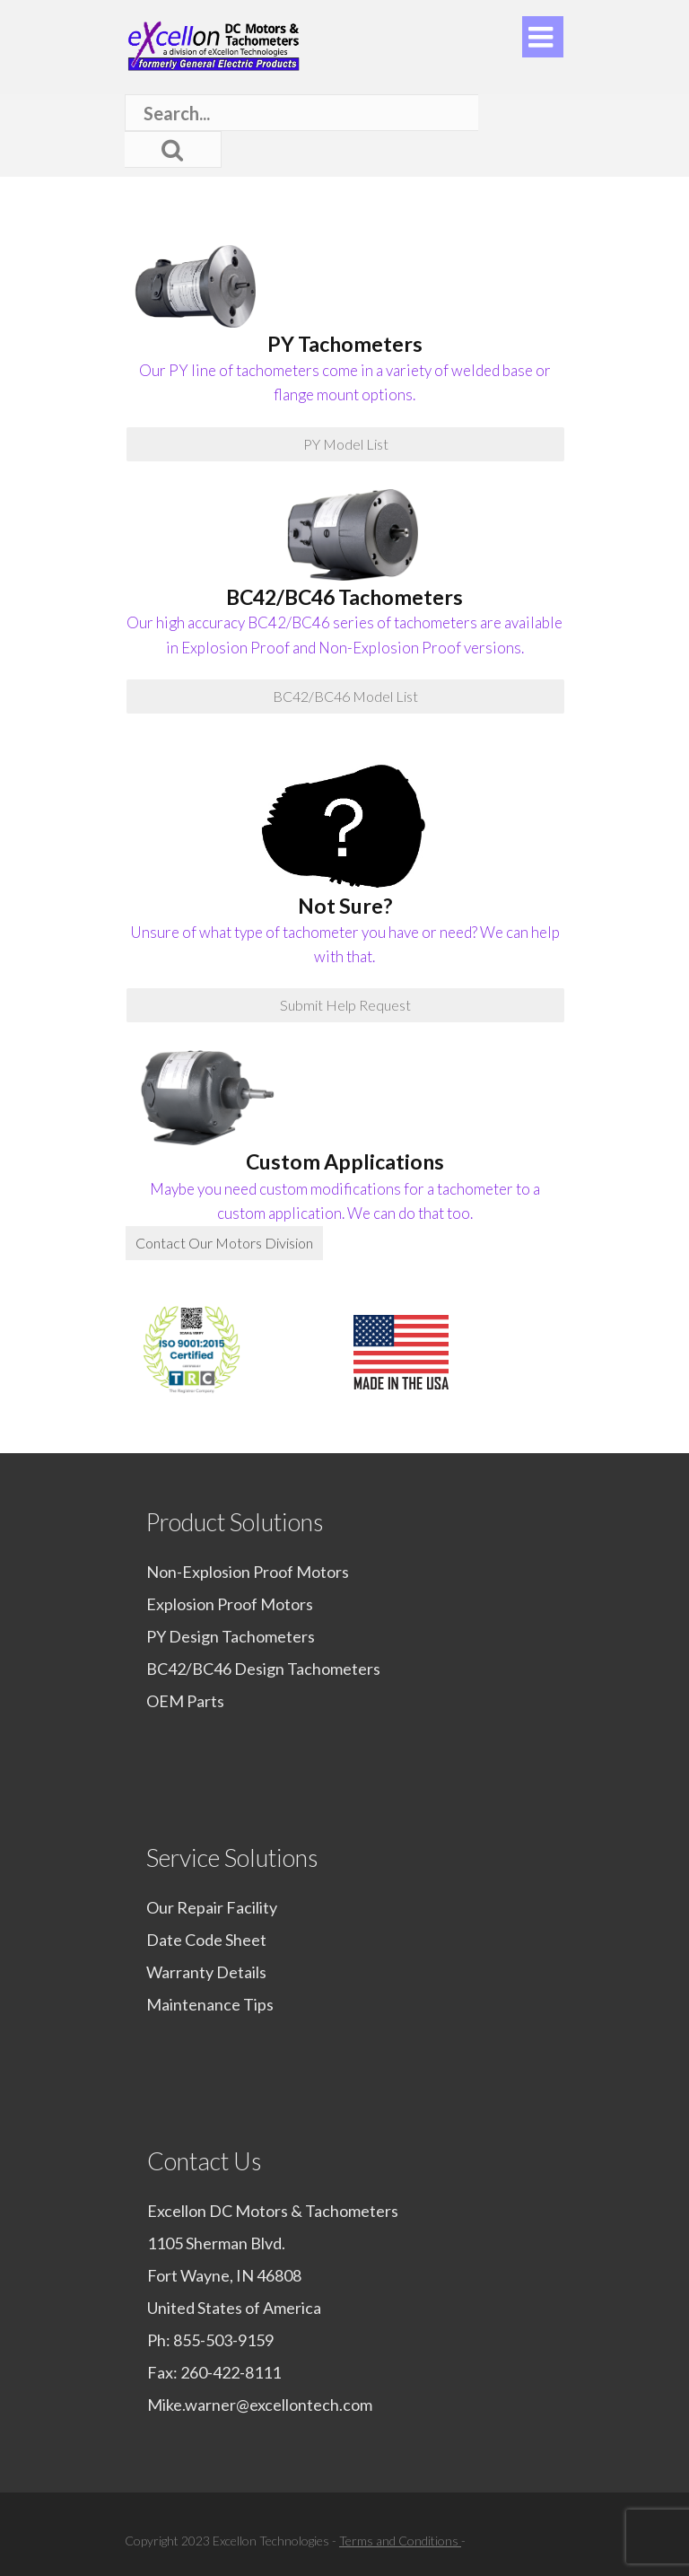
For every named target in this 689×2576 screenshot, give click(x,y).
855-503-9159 (223, 2340)
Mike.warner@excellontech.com (259, 2404)
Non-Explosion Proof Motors (247, 1572)
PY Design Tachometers (230, 1636)
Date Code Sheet (206, 1940)
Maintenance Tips (210, 2004)
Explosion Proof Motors (229, 1604)
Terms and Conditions (400, 2540)
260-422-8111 (230, 2372)
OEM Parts (185, 1701)
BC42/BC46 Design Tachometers (263, 1668)
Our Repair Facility (211, 1907)
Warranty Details (206, 1972)
